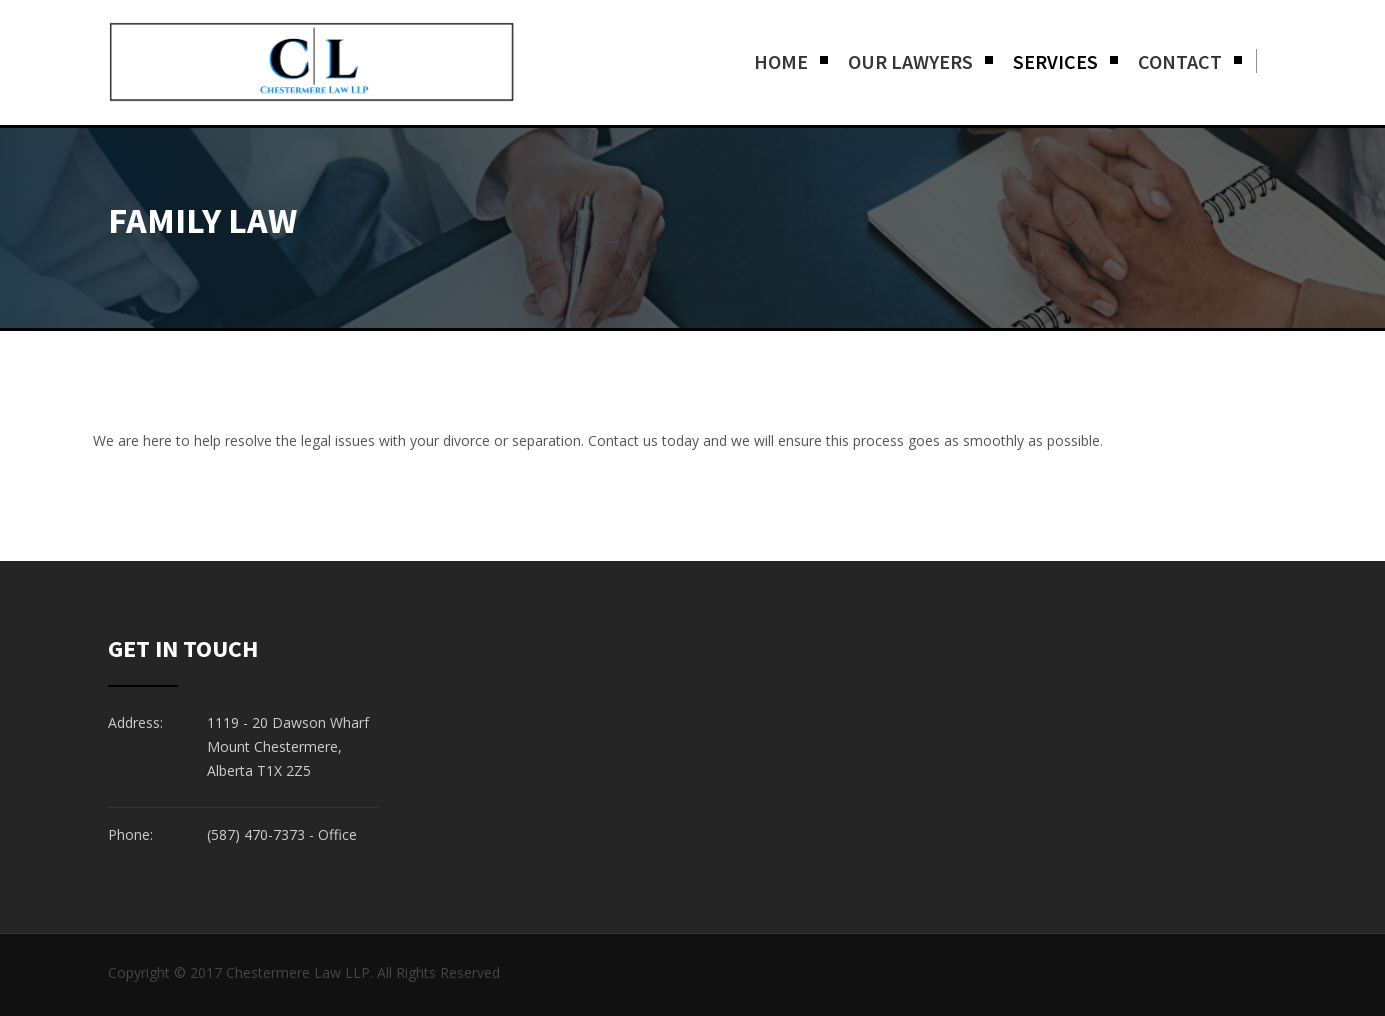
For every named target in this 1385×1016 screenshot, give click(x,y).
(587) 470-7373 (256, 834)
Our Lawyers (910, 61)
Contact (1180, 61)
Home (781, 61)
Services (1055, 61)
